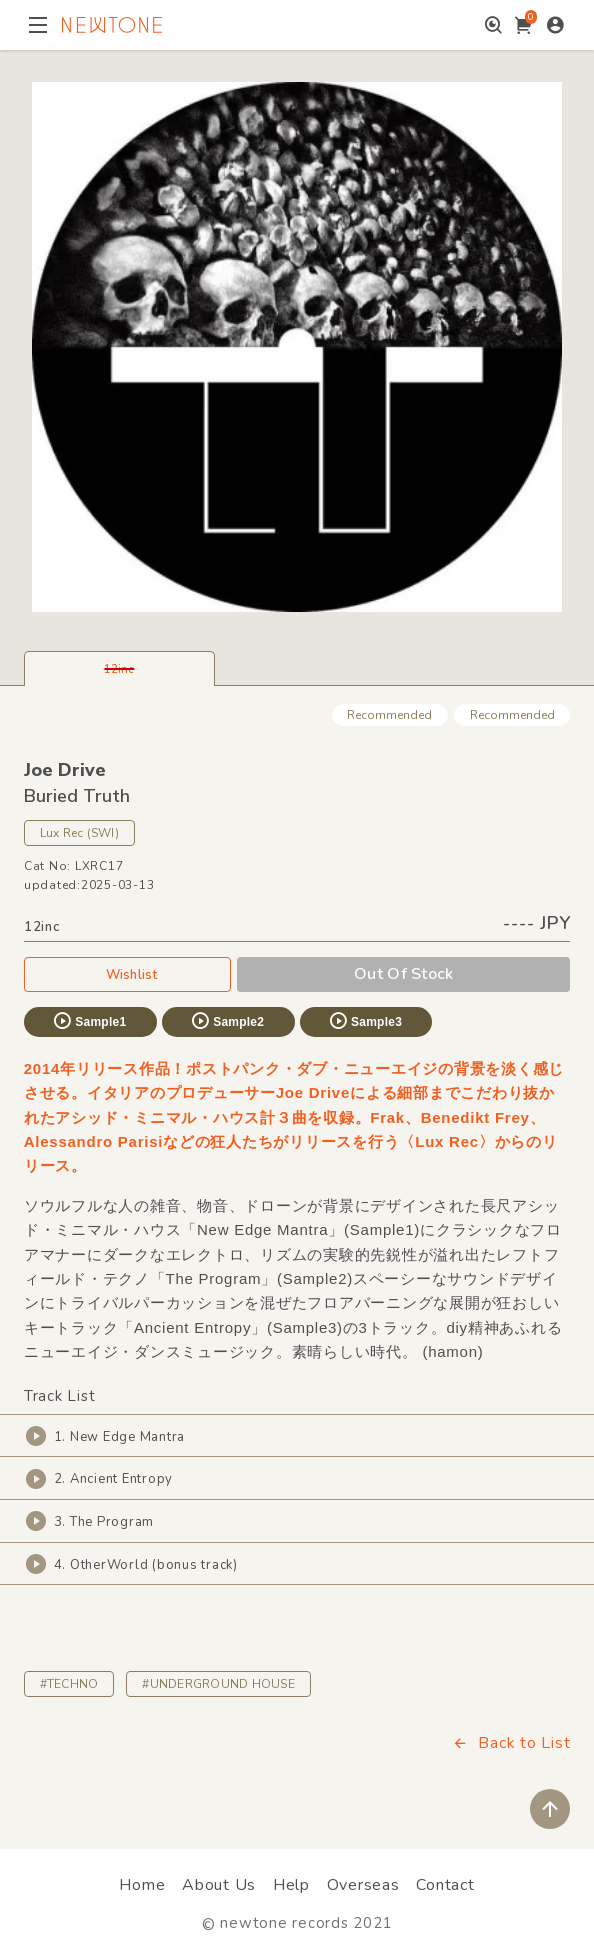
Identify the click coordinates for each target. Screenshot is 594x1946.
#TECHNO (69, 1684)
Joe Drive (65, 770)
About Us (219, 1885)
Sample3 (365, 1021)
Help (291, 1885)
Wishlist (128, 974)
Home (142, 1885)
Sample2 (227, 1021)
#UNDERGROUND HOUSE (218, 1684)
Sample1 (89, 1021)
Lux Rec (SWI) (79, 833)
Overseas (363, 1885)
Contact (445, 1885)
